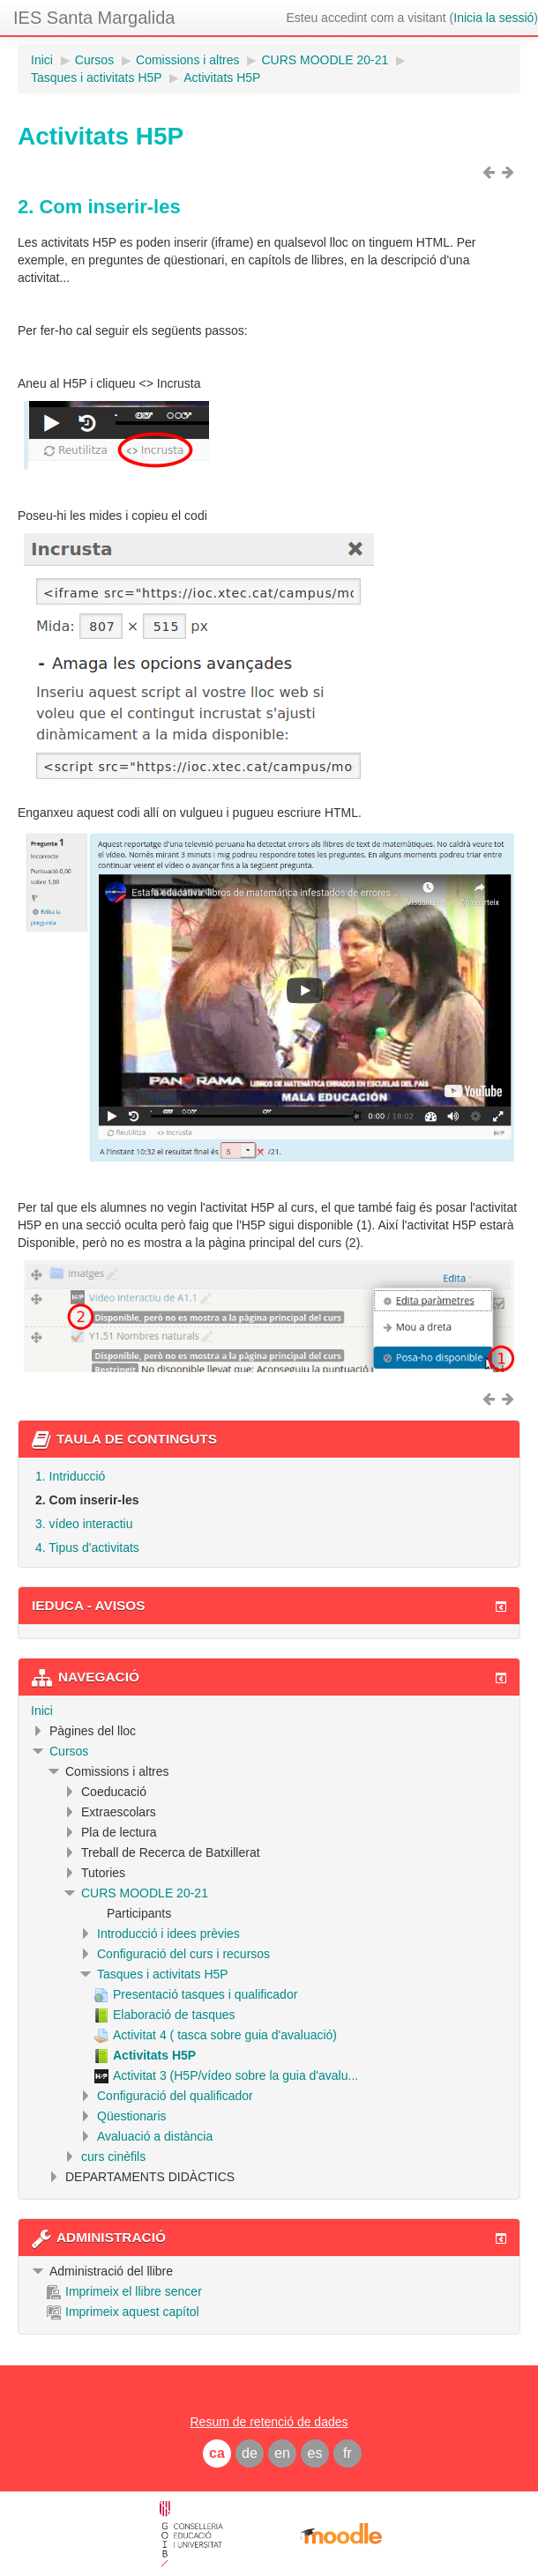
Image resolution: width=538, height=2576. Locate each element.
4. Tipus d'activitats (87, 1547)
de (250, 2453)
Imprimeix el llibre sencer (124, 2291)
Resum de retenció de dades (269, 2422)
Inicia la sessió (493, 18)
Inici (42, 1711)
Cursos (68, 1751)
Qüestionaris (132, 2116)
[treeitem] (269, 1710)
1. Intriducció (70, 1476)
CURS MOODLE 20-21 (144, 1893)
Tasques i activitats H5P (162, 1974)
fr (347, 2453)
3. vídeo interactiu (84, 1524)
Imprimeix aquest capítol (123, 2312)
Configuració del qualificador (175, 2096)
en (282, 2453)
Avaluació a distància (155, 2136)
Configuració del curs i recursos (183, 1954)
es (315, 2453)
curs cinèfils (113, 2156)
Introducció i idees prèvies (168, 1933)
